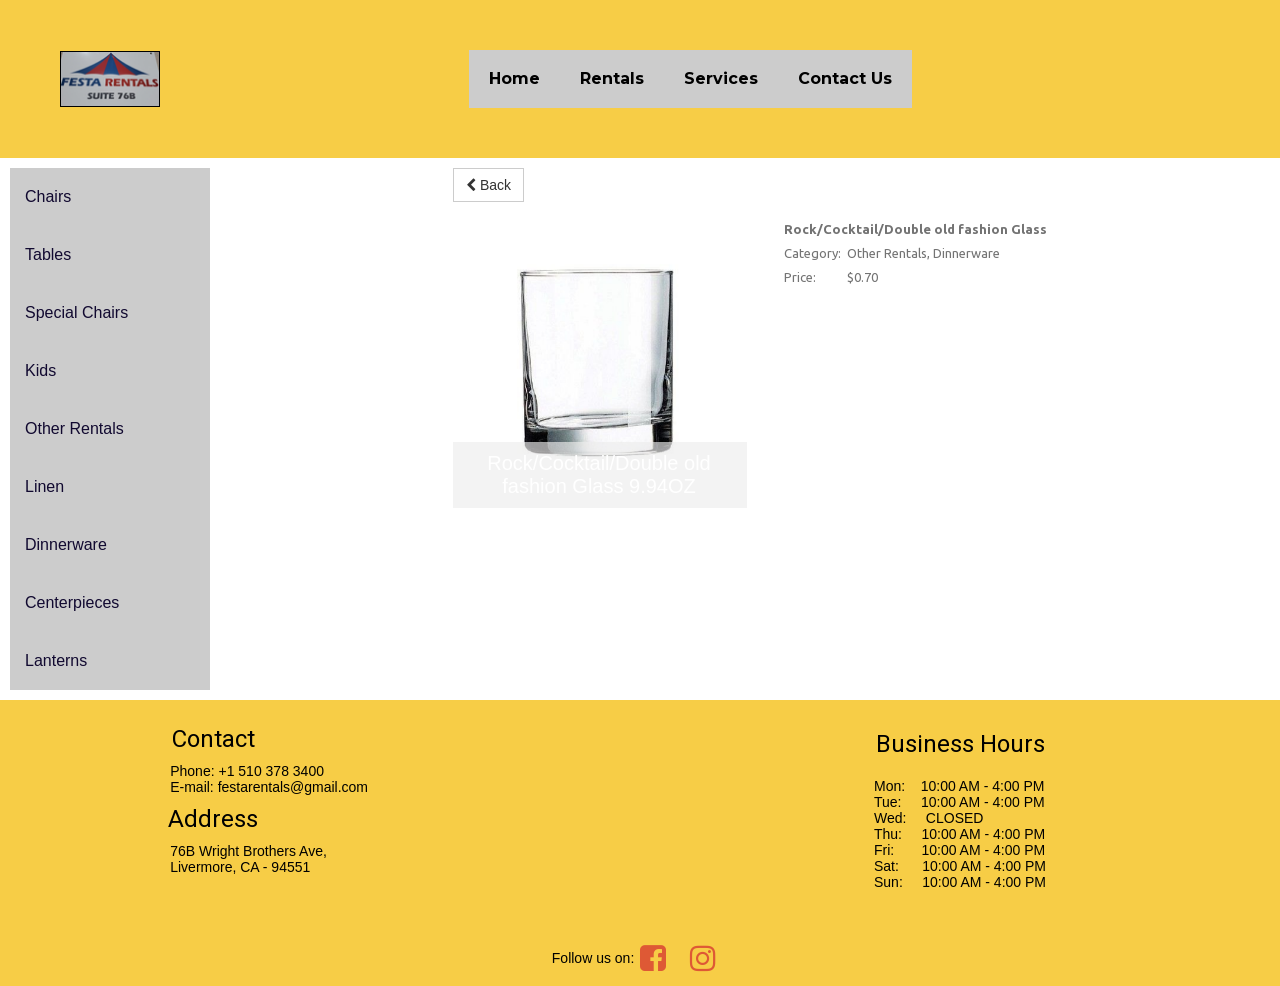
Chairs (48, 196)
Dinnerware (66, 544)
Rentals (612, 78)
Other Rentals (74, 428)
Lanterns (56, 660)
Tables (48, 254)
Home (514, 78)
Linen (44, 486)
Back (488, 185)
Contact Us (845, 78)
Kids (40, 370)
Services (721, 78)
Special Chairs (76, 312)
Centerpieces (72, 602)
